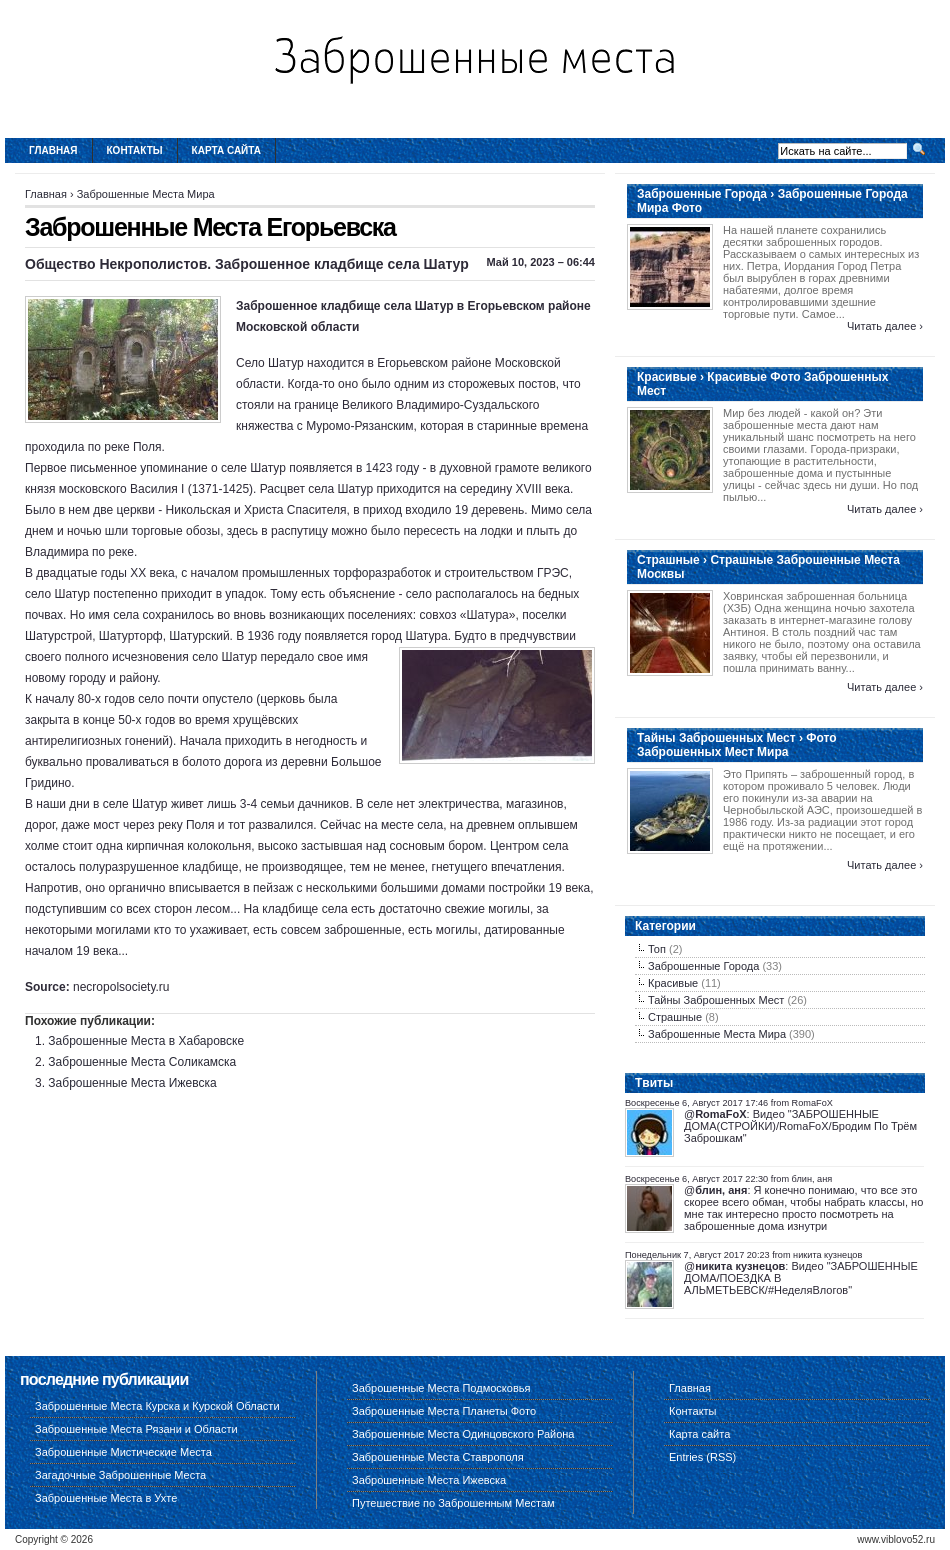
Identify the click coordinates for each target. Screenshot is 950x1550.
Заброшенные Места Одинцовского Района (463, 1434)
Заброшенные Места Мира (146, 194)
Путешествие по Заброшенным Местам (453, 1503)
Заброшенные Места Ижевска (132, 1083)
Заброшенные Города (703, 966)
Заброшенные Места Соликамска (142, 1062)
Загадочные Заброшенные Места (120, 1475)
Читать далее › (885, 326)
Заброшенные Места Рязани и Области (136, 1429)
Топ (657, 949)
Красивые (673, 983)
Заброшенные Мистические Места (123, 1452)
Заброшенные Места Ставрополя (438, 1457)
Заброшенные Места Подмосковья (441, 1388)
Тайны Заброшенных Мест (716, 1000)
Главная (53, 150)
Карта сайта (226, 150)
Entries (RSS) (702, 1457)
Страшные (675, 1017)
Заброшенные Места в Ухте (106, 1498)
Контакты (135, 150)
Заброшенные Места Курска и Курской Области (157, 1406)
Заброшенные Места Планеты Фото (444, 1411)
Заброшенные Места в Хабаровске (146, 1041)
